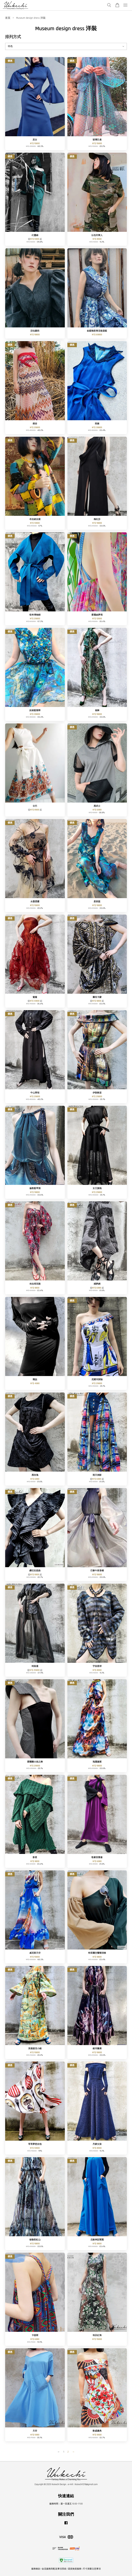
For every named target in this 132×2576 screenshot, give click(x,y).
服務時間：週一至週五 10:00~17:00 (66, 2503)
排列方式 (13, 36)
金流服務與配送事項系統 (54, 2568)
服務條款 (35, 2568)
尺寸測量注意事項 (92, 2568)
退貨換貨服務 (74, 2568)
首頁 (7, 18)
